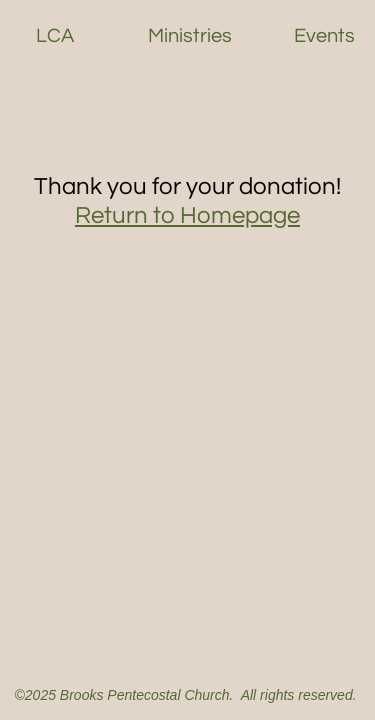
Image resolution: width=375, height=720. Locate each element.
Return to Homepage (187, 215)
